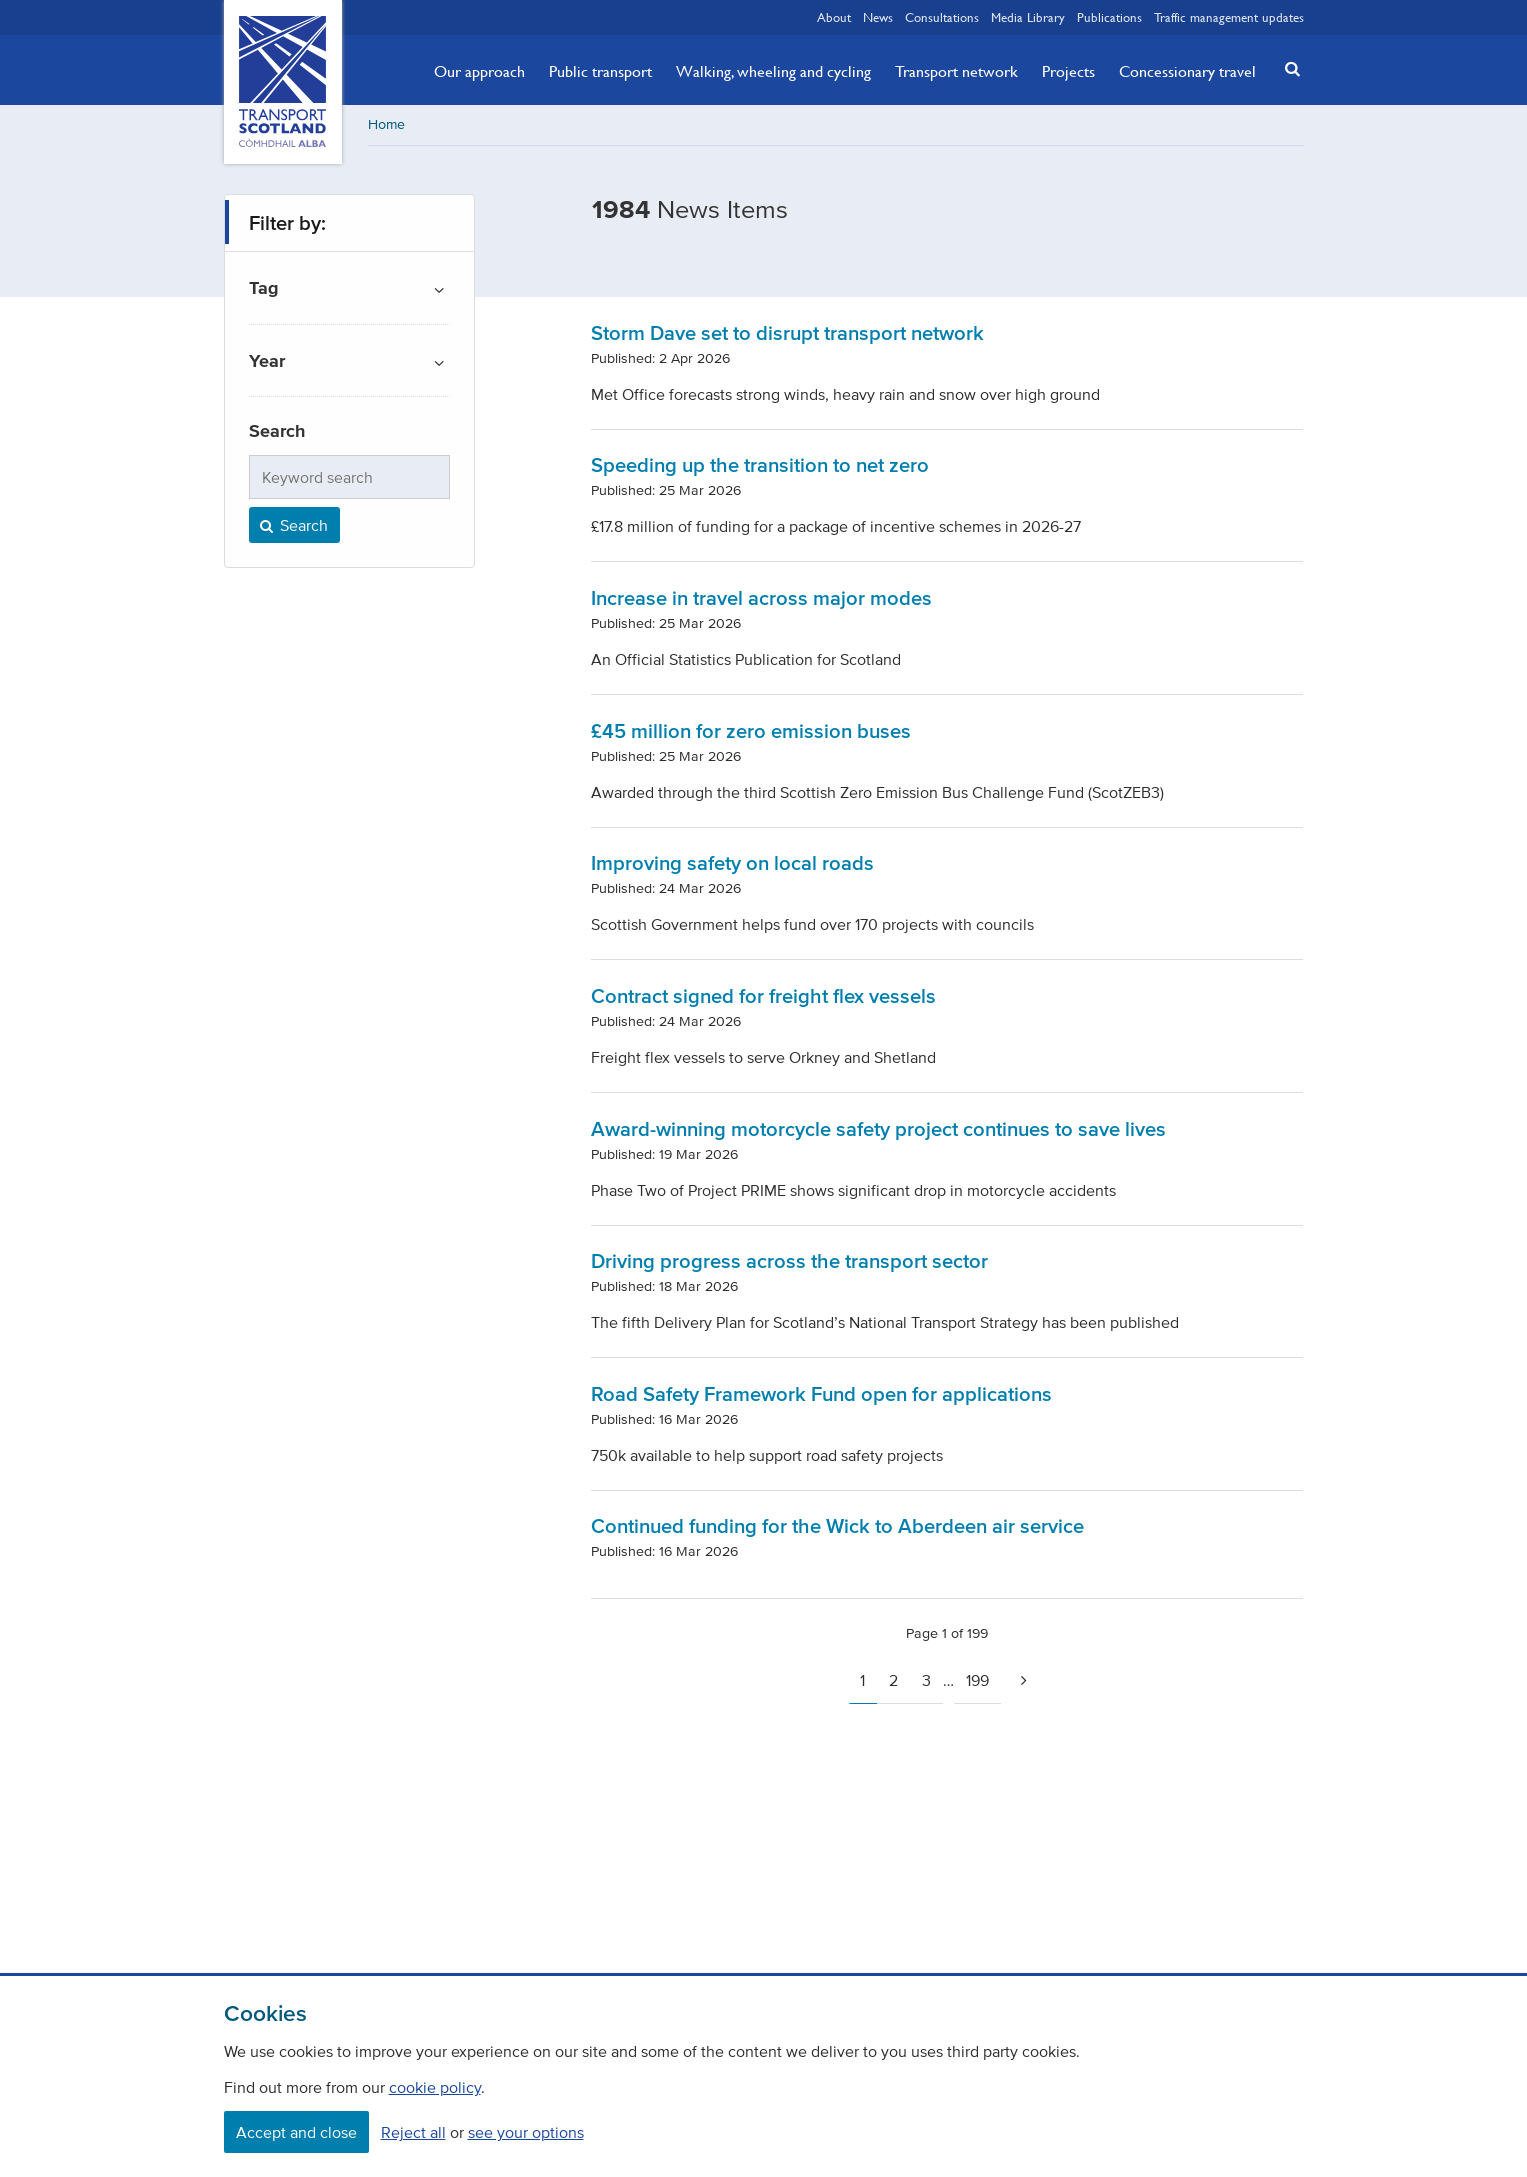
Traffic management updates (1229, 17)
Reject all (413, 2132)
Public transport (600, 71)
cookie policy (435, 2087)
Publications (1109, 17)
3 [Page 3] (926, 1680)
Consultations (942, 17)
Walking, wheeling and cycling (773, 71)
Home (386, 124)
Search (293, 525)
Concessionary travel (1187, 71)
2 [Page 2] (893, 1680)
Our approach (479, 71)
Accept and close (296, 2132)
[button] (1286, 68)
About (834, 17)
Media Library (1028, 17)
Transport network (956, 71)
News (878, 17)
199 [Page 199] (977, 1680)
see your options (526, 2132)
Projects (1068, 71)
